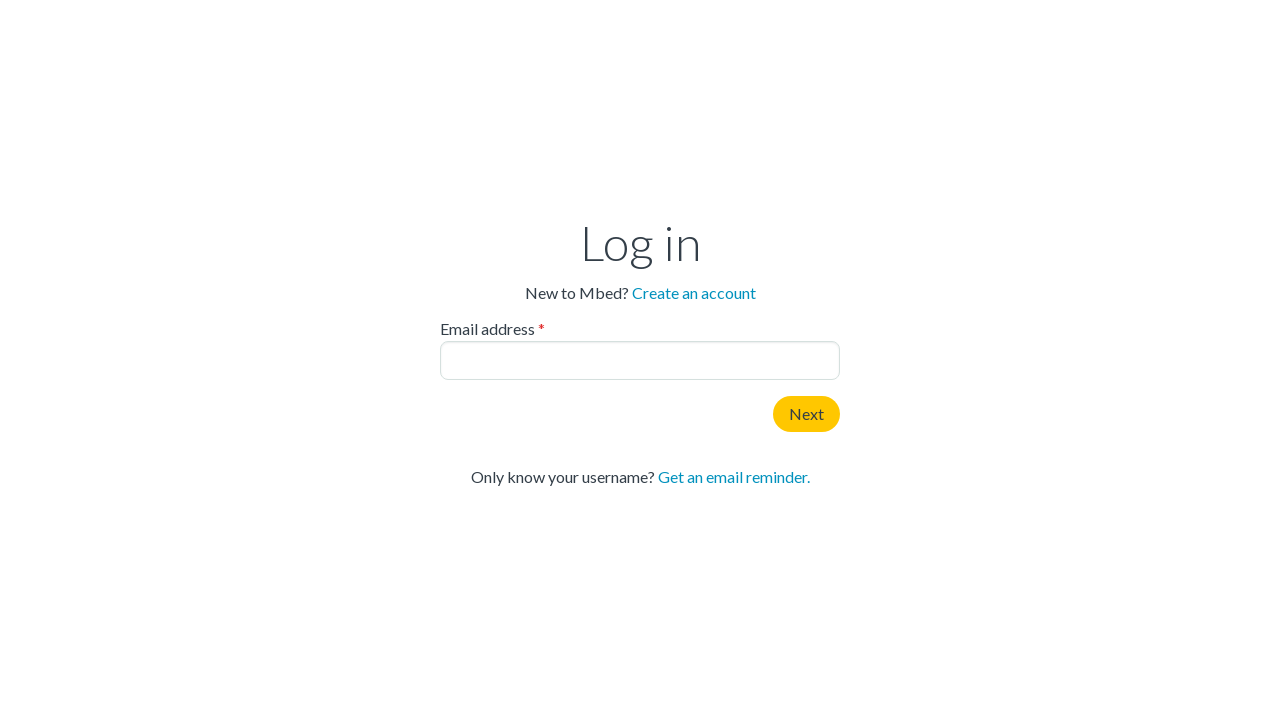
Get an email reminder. (734, 476)
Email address (487, 329)
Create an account (694, 292)
